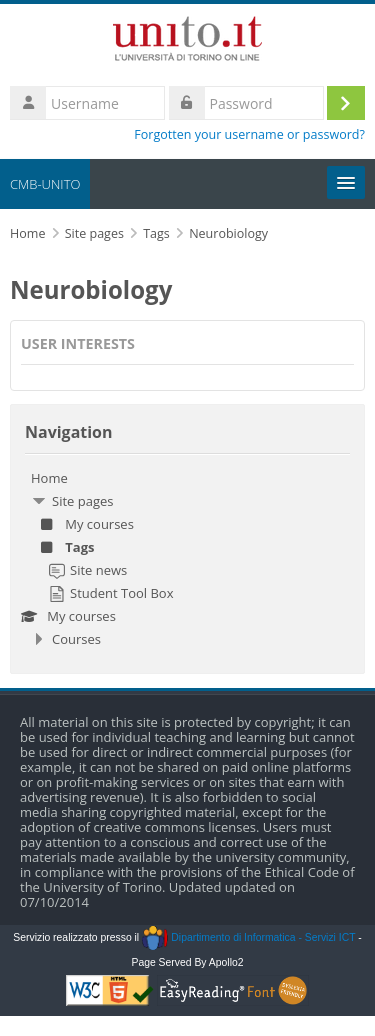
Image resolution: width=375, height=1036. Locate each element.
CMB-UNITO (45, 184)
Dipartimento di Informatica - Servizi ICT (248, 937)
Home (49, 478)
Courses (76, 639)
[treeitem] (187, 558)
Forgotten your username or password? (249, 134)
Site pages (94, 233)
